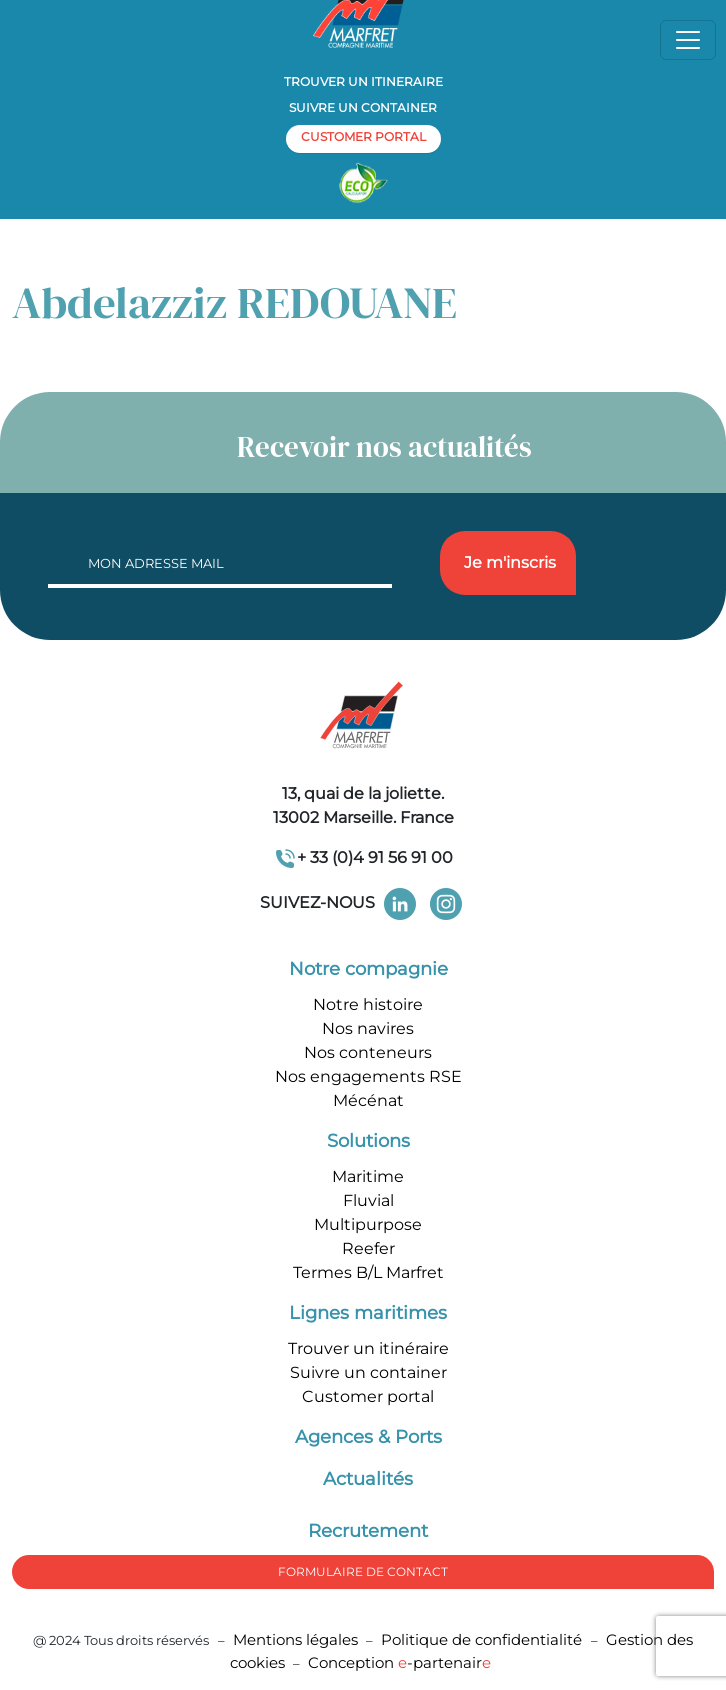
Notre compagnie (368, 969)
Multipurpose (368, 1224)
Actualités (368, 1479)
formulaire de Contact (363, 1571)
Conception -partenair (399, 1662)
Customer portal (368, 1396)
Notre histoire (368, 1004)
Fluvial (368, 1200)
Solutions (368, 1141)
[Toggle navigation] (688, 40)
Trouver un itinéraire (368, 1348)
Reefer (368, 1248)
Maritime (368, 1176)
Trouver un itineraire (363, 81)
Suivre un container (363, 107)
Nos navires (368, 1028)
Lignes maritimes (368, 1313)
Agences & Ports (368, 1437)
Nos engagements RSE (368, 1076)
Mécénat (368, 1100)
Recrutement (368, 1531)
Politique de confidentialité (483, 1639)
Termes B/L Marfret (368, 1272)
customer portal (363, 136)
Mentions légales (295, 1639)
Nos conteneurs (368, 1052)
